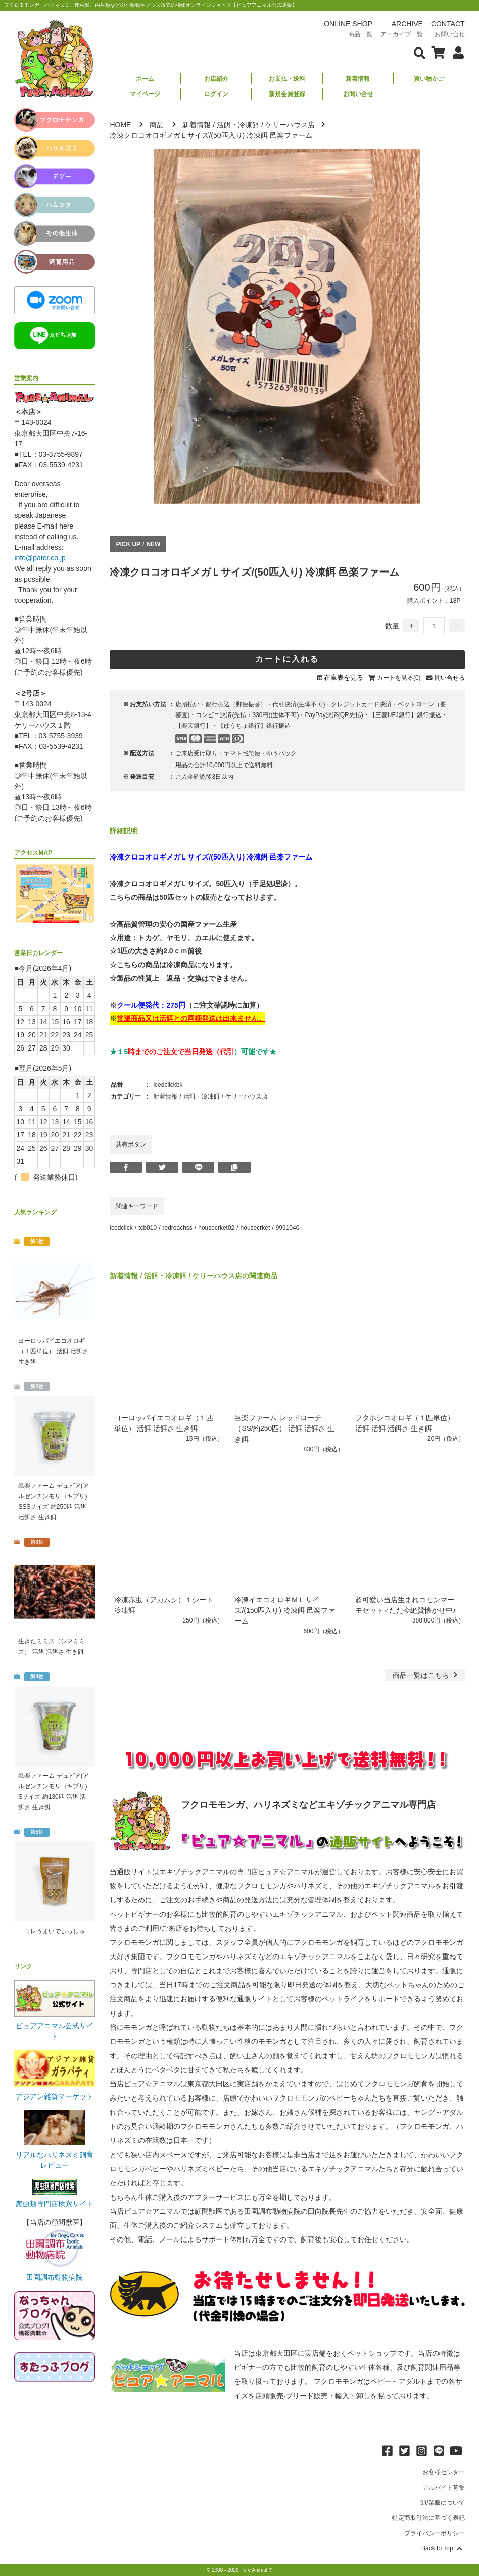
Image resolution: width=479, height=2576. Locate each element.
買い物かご (429, 78)
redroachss (177, 1227)
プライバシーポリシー (434, 2533)
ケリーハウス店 (290, 125)
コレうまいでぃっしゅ (54, 1931)
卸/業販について (442, 2502)
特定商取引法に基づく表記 (428, 2517)
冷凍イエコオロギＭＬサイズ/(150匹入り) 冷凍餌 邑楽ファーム (284, 1610)
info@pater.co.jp (39, 558)
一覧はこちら (426, 1675)
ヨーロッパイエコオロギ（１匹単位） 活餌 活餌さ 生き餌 (53, 1351)
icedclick (121, 1227)
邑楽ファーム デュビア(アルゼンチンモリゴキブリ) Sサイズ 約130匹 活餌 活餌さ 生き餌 (53, 1791)
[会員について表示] (455, 52)
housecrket (255, 1227)
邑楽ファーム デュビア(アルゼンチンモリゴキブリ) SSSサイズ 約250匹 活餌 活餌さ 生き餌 (53, 1501)
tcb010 (147, 1227)
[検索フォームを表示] (420, 52)
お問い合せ (358, 94)
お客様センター (443, 2472)
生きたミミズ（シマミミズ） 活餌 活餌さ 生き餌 (51, 1646)
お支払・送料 (287, 78)
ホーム (145, 78)
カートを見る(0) (399, 677)
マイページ (145, 94)
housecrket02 (216, 1227)
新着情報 (358, 78)
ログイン (216, 94)
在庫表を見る (343, 677)
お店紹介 (216, 78)
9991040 (288, 1227)
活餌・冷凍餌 (238, 125)
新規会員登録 (287, 94)
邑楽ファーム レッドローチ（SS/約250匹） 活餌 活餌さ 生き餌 (284, 1428)
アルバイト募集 (443, 2487)
